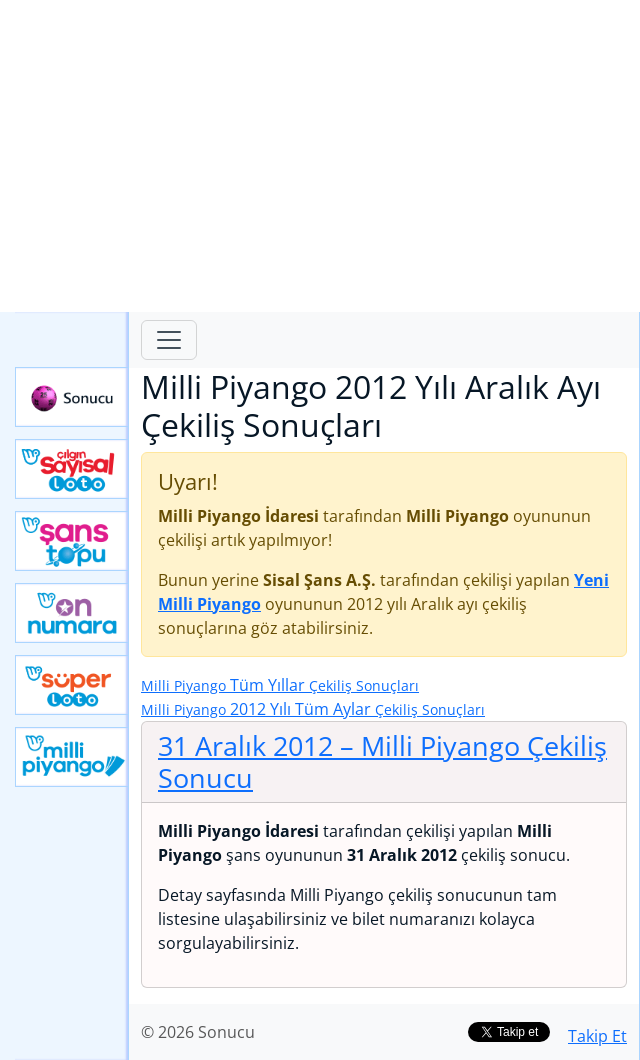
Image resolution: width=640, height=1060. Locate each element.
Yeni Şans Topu (72, 541)
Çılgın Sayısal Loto (72, 469)
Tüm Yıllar (280, 685)
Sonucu (72, 397)
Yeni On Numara (72, 613)
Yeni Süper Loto (72, 685)
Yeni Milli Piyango (72, 757)
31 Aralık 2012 (382, 761)
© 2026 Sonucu (198, 1032)
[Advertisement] (320, 156)
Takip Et (597, 1036)
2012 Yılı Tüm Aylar (313, 709)
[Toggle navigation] (169, 340)
